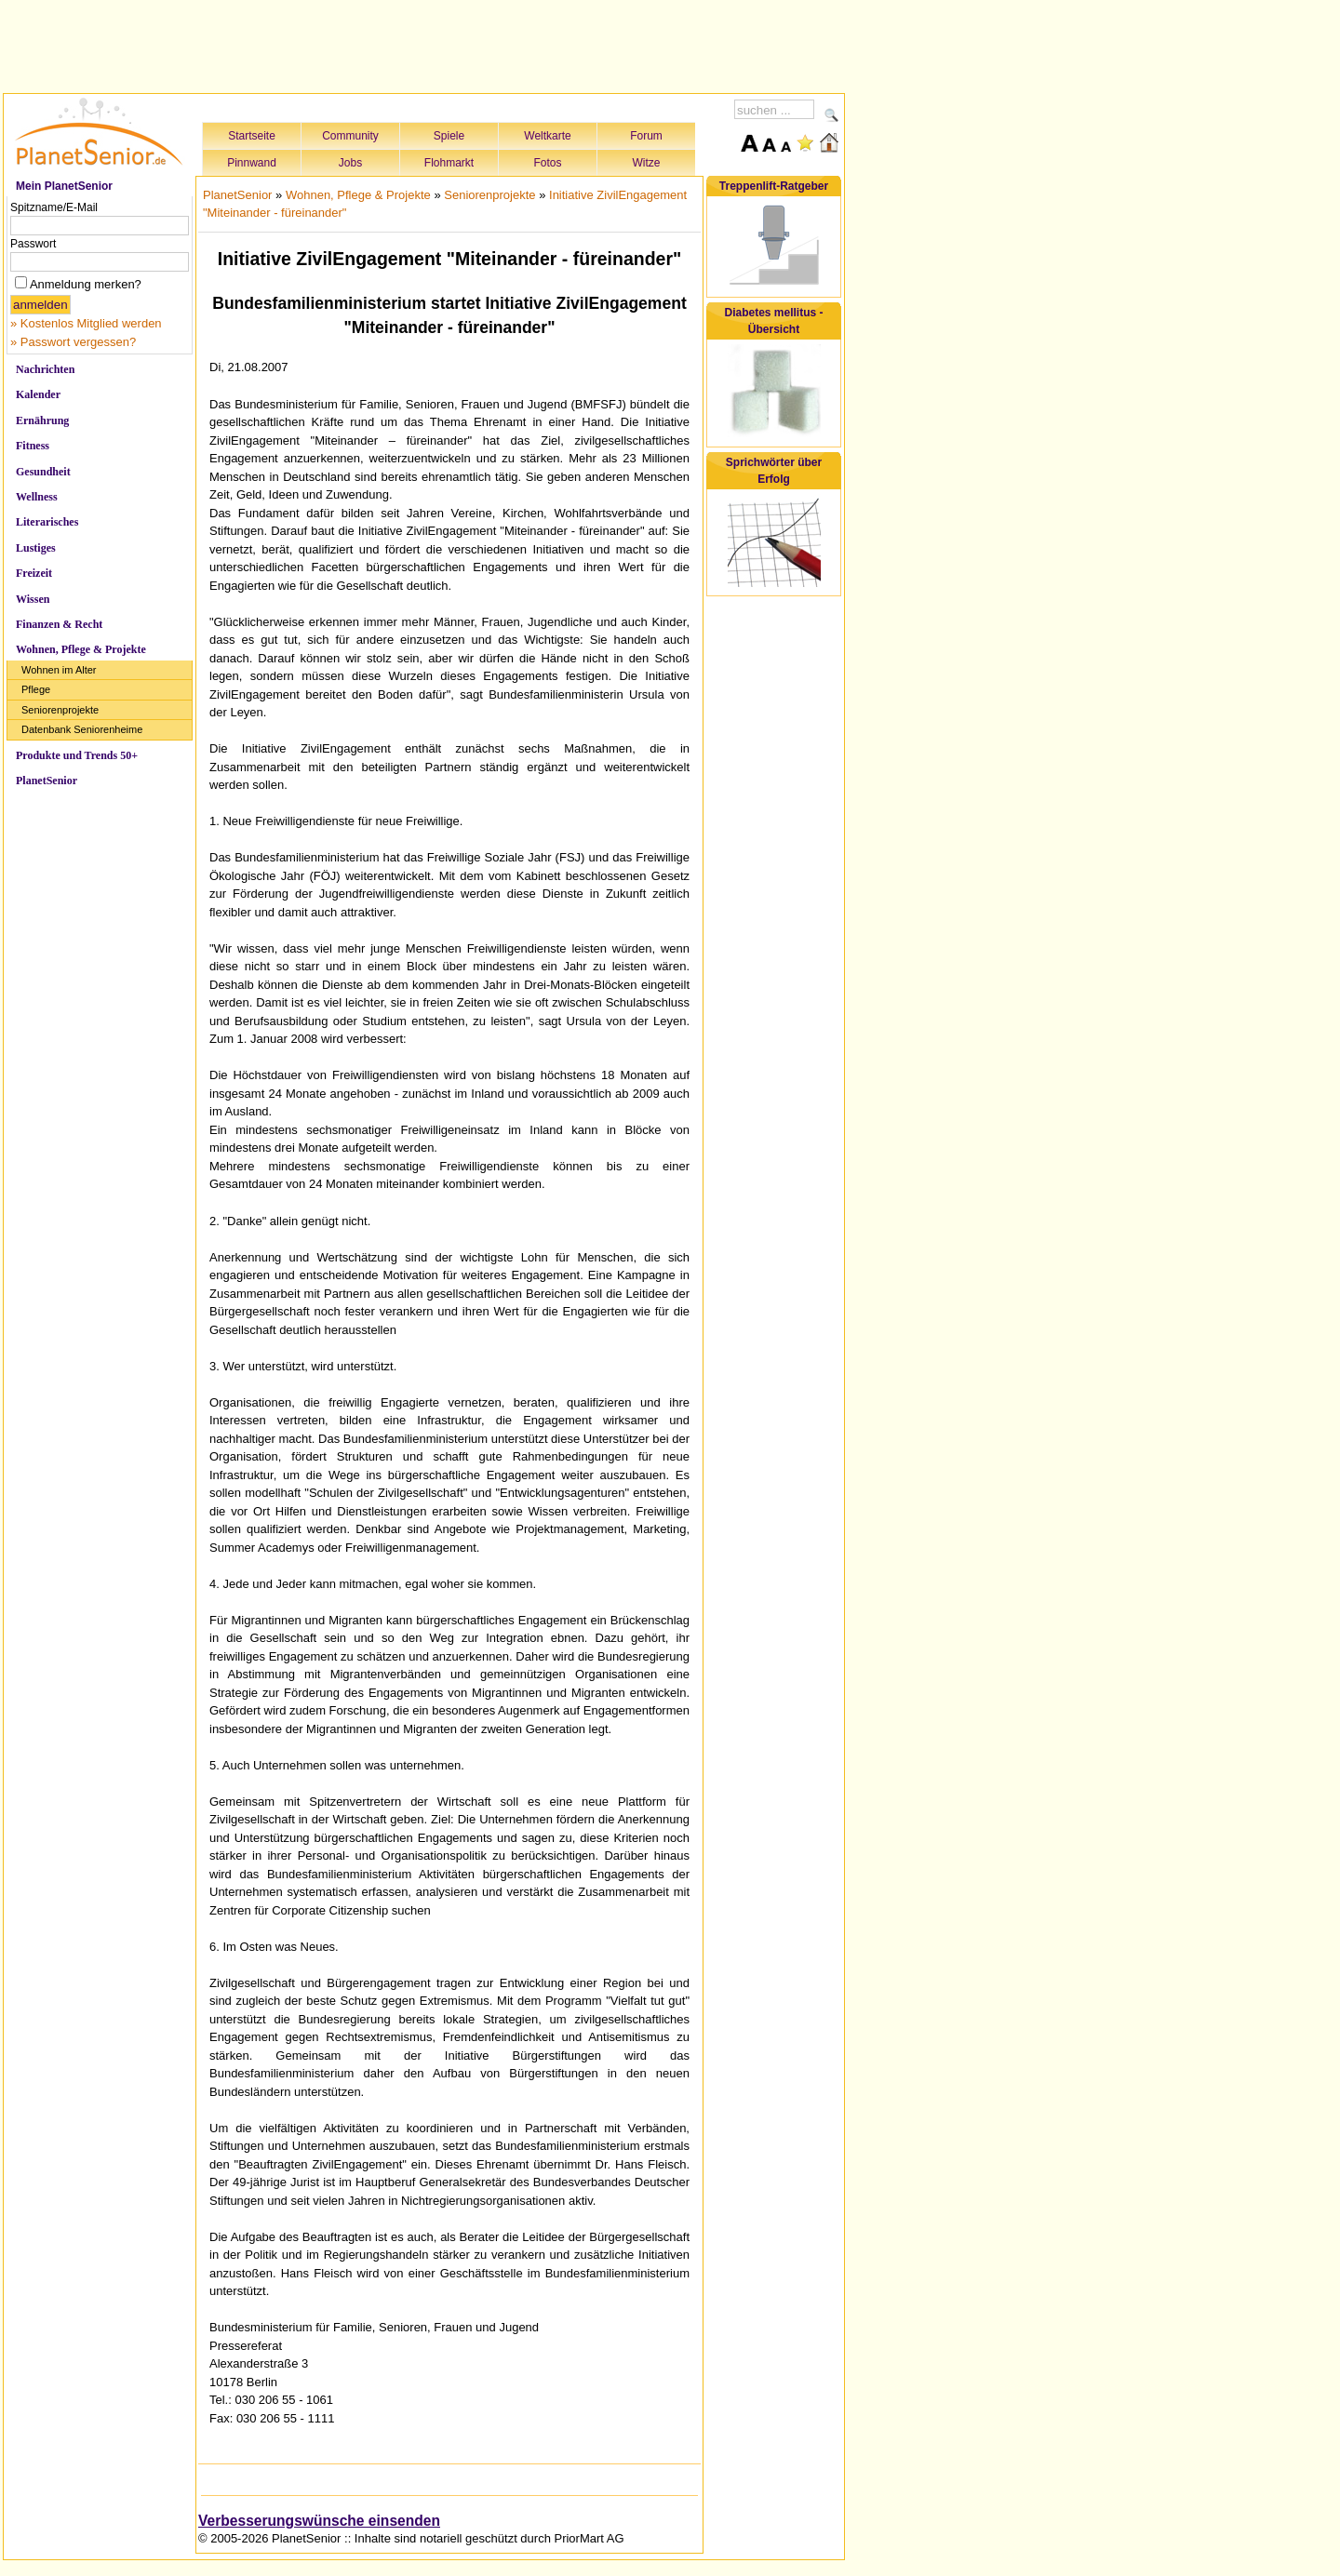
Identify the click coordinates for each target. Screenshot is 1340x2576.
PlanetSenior (46, 780)
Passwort (33, 243)
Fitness (32, 445)
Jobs (350, 162)
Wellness (37, 496)
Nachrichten (45, 369)
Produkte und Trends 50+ (77, 755)
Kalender (38, 394)
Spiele (449, 135)
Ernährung (42, 420)
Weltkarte (547, 135)
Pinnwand (251, 162)
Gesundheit (43, 471)
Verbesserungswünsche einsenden (319, 2521)
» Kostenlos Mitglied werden (86, 323)
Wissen (32, 599)
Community (350, 135)
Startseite (251, 135)
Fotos (547, 162)
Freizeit (34, 573)
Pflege (35, 689)
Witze (647, 162)
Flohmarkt (449, 162)
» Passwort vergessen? (73, 342)
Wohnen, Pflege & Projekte (81, 649)
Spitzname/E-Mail (54, 207)
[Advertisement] (424, 44)
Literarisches (47, 521)
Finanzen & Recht (59, 624)
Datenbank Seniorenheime (81, 729)
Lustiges (36, 547)
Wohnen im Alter (59, 669)
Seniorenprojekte (60, 709)
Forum (646, 135)
